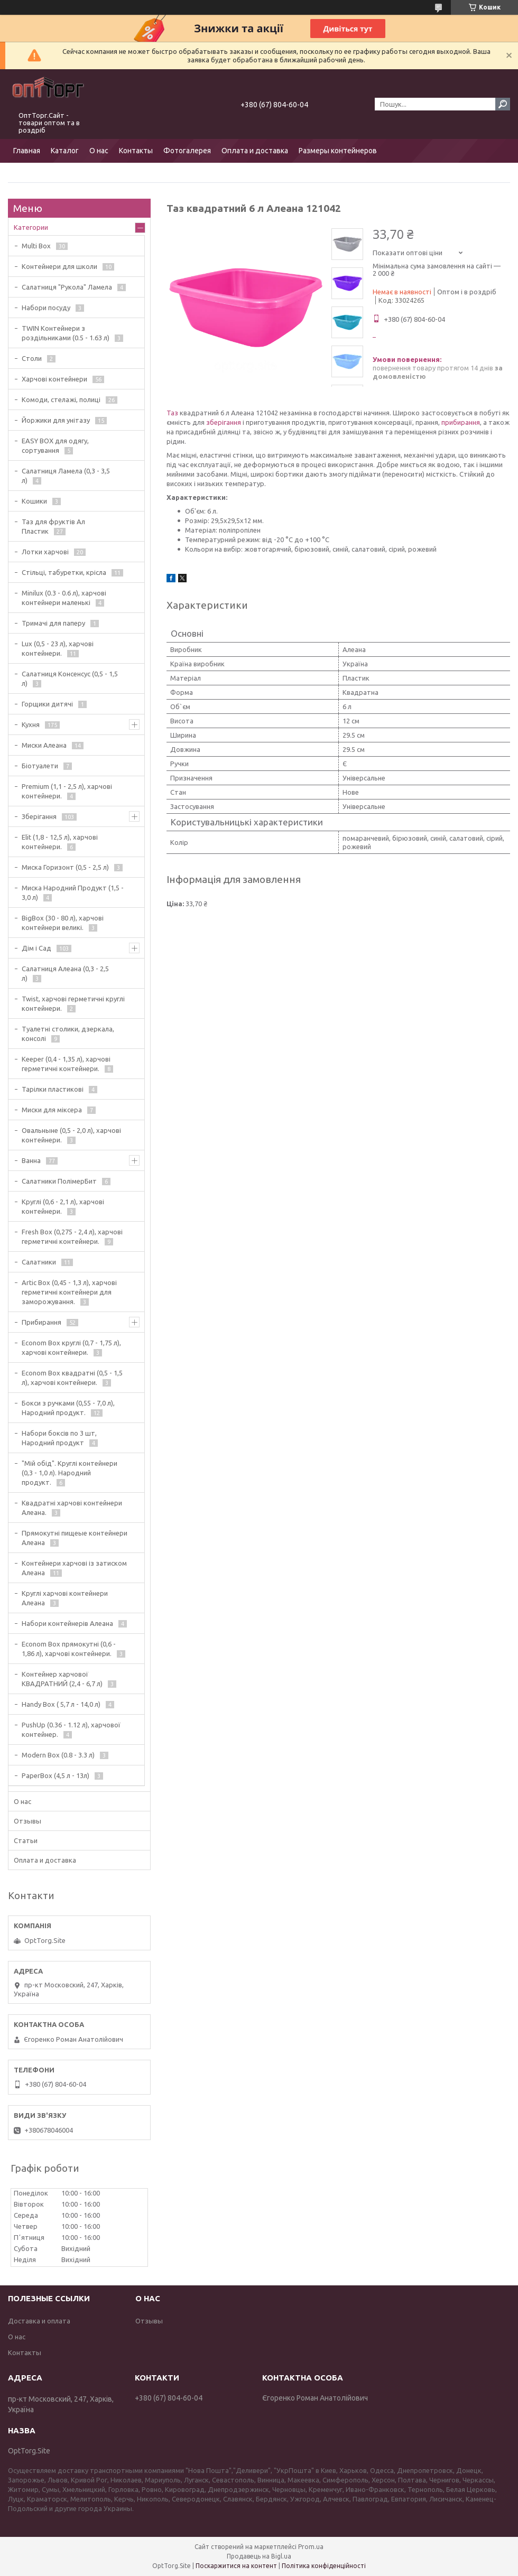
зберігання (223, 422)
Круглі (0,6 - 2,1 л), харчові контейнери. (63, 1206)
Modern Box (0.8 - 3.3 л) (58, 1755)
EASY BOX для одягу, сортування (55, 445)
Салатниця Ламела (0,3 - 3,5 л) (66, 475)
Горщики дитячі (47, 704)
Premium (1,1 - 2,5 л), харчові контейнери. (67, 791)
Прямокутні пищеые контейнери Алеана (74, 1537)
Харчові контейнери (54, 379)
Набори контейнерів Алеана (67, 1623)
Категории (31, 227)
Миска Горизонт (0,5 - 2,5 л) (65, 867)
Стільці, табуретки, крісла (64, 572)
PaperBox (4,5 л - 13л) (55, 1775)
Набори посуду (46, 307)
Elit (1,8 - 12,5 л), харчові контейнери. (60, 841)
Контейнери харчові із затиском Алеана (74, 1567)
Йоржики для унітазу (56, 420)
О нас (98, 150)
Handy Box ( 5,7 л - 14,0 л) (61, 1704)
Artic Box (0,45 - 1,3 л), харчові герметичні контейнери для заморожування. (69, 1292)
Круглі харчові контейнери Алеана (65, 1597)
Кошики (34, 501)
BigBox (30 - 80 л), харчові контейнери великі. (63, 922)
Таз (172, 412)
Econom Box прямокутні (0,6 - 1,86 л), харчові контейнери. (69, 1648)
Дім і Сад (36, 948)
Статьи (26, 1840)
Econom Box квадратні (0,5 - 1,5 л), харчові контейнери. (72, 1377)
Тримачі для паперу (53, 623)
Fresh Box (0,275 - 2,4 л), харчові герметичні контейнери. (72, 1236)
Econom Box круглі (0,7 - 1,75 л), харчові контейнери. (71, 1347)
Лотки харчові (45, 551)
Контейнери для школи (59, 266)
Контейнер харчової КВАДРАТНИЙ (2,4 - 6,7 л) (62, 1678)
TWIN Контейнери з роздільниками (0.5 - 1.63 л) (65, 332)
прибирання (460, 422)
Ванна (31, 1160)
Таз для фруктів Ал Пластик (53, 526)
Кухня (31, 724)
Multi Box (36, 245)
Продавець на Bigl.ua (259, 2556)
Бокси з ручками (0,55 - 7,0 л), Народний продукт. (68, 1407)
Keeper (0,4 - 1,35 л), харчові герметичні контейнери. (66, 1063)
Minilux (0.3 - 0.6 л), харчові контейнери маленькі (64, 597)
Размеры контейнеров (338, 150)
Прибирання (41, 1322)
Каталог (65, 150)
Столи (32, 358)
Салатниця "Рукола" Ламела (67, 287)
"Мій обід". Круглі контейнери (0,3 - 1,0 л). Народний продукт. (69, 1472)
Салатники (39, 1262)
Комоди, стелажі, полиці (61, 399)
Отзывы (27, 1821)
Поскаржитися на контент (236, 2565)
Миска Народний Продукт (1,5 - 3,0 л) (73, 892)
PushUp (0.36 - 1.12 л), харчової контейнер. (71, 1729)
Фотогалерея (187, 150)
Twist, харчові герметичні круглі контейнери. (73, 1003)
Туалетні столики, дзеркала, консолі (68, 1033)
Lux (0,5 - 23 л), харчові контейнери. (58, 648)
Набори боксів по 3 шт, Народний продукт (59, 1437)
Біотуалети (40, 765)
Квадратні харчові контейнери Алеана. (72, 1507)
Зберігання (39, 816)
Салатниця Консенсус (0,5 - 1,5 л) (70, 678)
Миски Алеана (44, 745)
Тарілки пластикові (53, 1089)
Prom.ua (310, 2546)
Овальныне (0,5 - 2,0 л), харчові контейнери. (71, 1135)
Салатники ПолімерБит (59, 1181)
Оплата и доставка (254, 150)
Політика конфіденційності (324, 2565)
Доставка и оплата (39, 2320)
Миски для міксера (52, 1109)
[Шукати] (502, 104)
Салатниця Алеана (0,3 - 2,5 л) (65, 973)
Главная (26, 150)
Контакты (136, 150)
